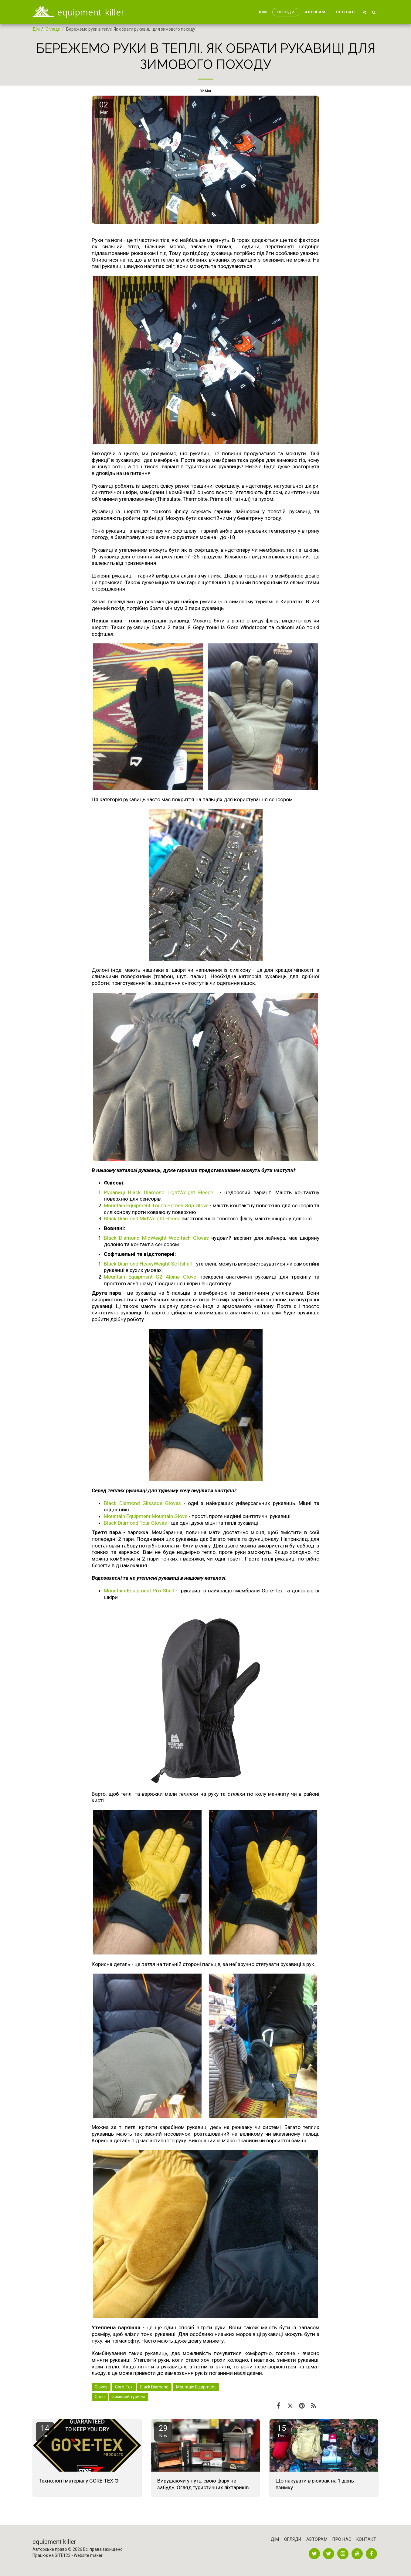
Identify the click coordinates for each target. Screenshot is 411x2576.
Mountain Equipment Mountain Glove (145, 1516)
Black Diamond (154, 2386)
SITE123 (62, 2555)
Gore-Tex (124, 2386)
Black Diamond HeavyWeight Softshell (148, 1264)
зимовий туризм (128, 2396)
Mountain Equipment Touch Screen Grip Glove (156, 1205)
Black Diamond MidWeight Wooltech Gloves (156, 1238)
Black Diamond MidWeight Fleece (142, 1218)
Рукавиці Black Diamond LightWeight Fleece (160, 1192)
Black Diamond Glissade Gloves (142, 1503)
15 (282, 2431)
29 (163, 2431)
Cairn (100, 2396)
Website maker (88, 2555)
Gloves (101, 2386)
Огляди (53, 29)
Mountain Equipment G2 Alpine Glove (151, 1277)
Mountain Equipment (196, 2386)
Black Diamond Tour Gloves (135, 1523)
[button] (364, 12)
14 (45, 2431)
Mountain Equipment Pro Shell (139, 1591)
